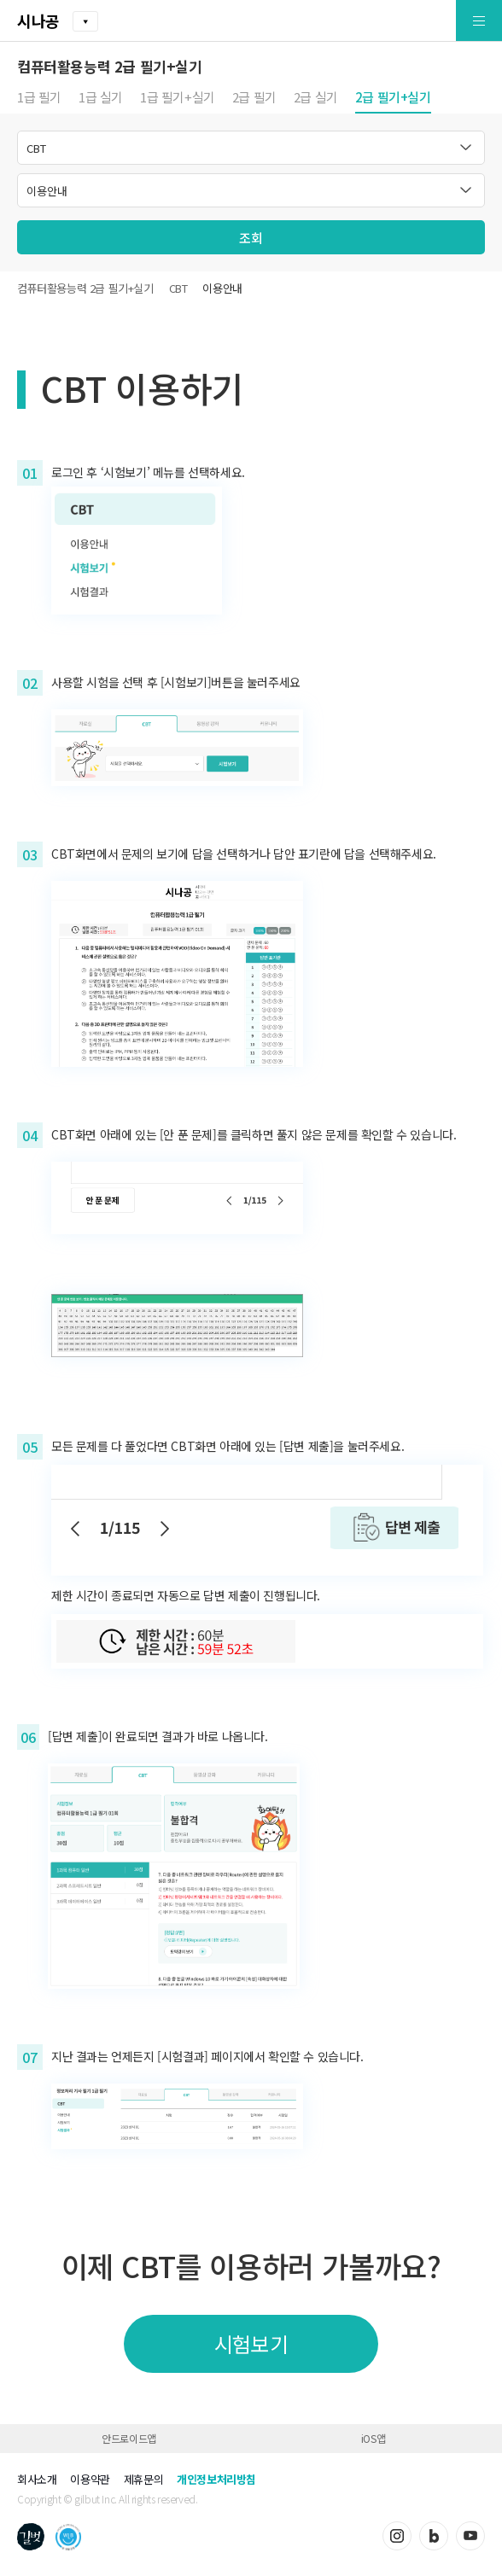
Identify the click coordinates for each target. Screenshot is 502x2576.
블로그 (433, 2535)
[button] (439, 21)
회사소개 (36, 2479)
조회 (251, 238)
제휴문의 (143, 2479)
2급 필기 (254, 98)
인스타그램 (397, 2535)
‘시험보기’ (125, 472)
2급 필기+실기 (393, 98)
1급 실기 (101, 98)
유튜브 (470, 2535)
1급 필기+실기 (177, 98)
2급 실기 (316, 98)
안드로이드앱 (129, 2438)
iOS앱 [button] (373, 2438)
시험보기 (251, 2343)
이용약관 (89, 2479)
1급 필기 (39, 98)
